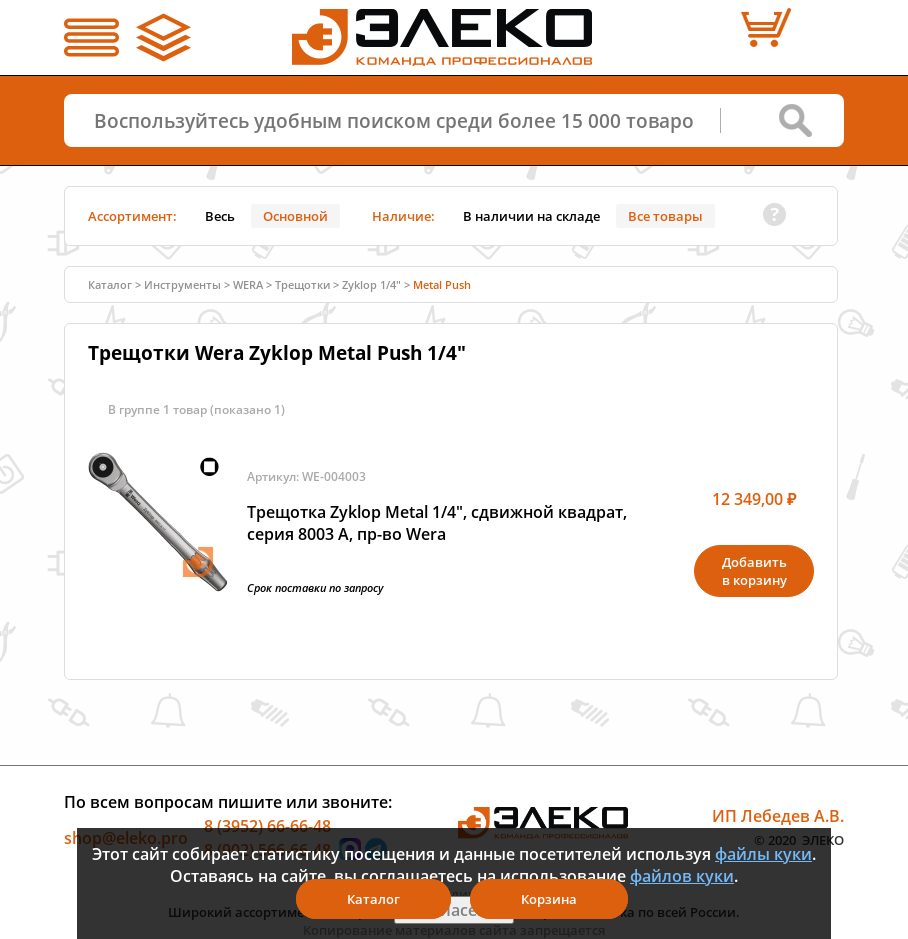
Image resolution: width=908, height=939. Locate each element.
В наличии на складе (531, 216)
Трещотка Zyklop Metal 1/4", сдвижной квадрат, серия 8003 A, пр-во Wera (437, 523)
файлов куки (682, 876)
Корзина (549, 899)
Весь (220, 216)
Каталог (110, 284)
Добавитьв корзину (754, 571)
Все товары (665, 216)
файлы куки (763, 854)
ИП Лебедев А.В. (778, 816)
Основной (295, 216)
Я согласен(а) (454, 910)
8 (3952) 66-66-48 (267, 826)
